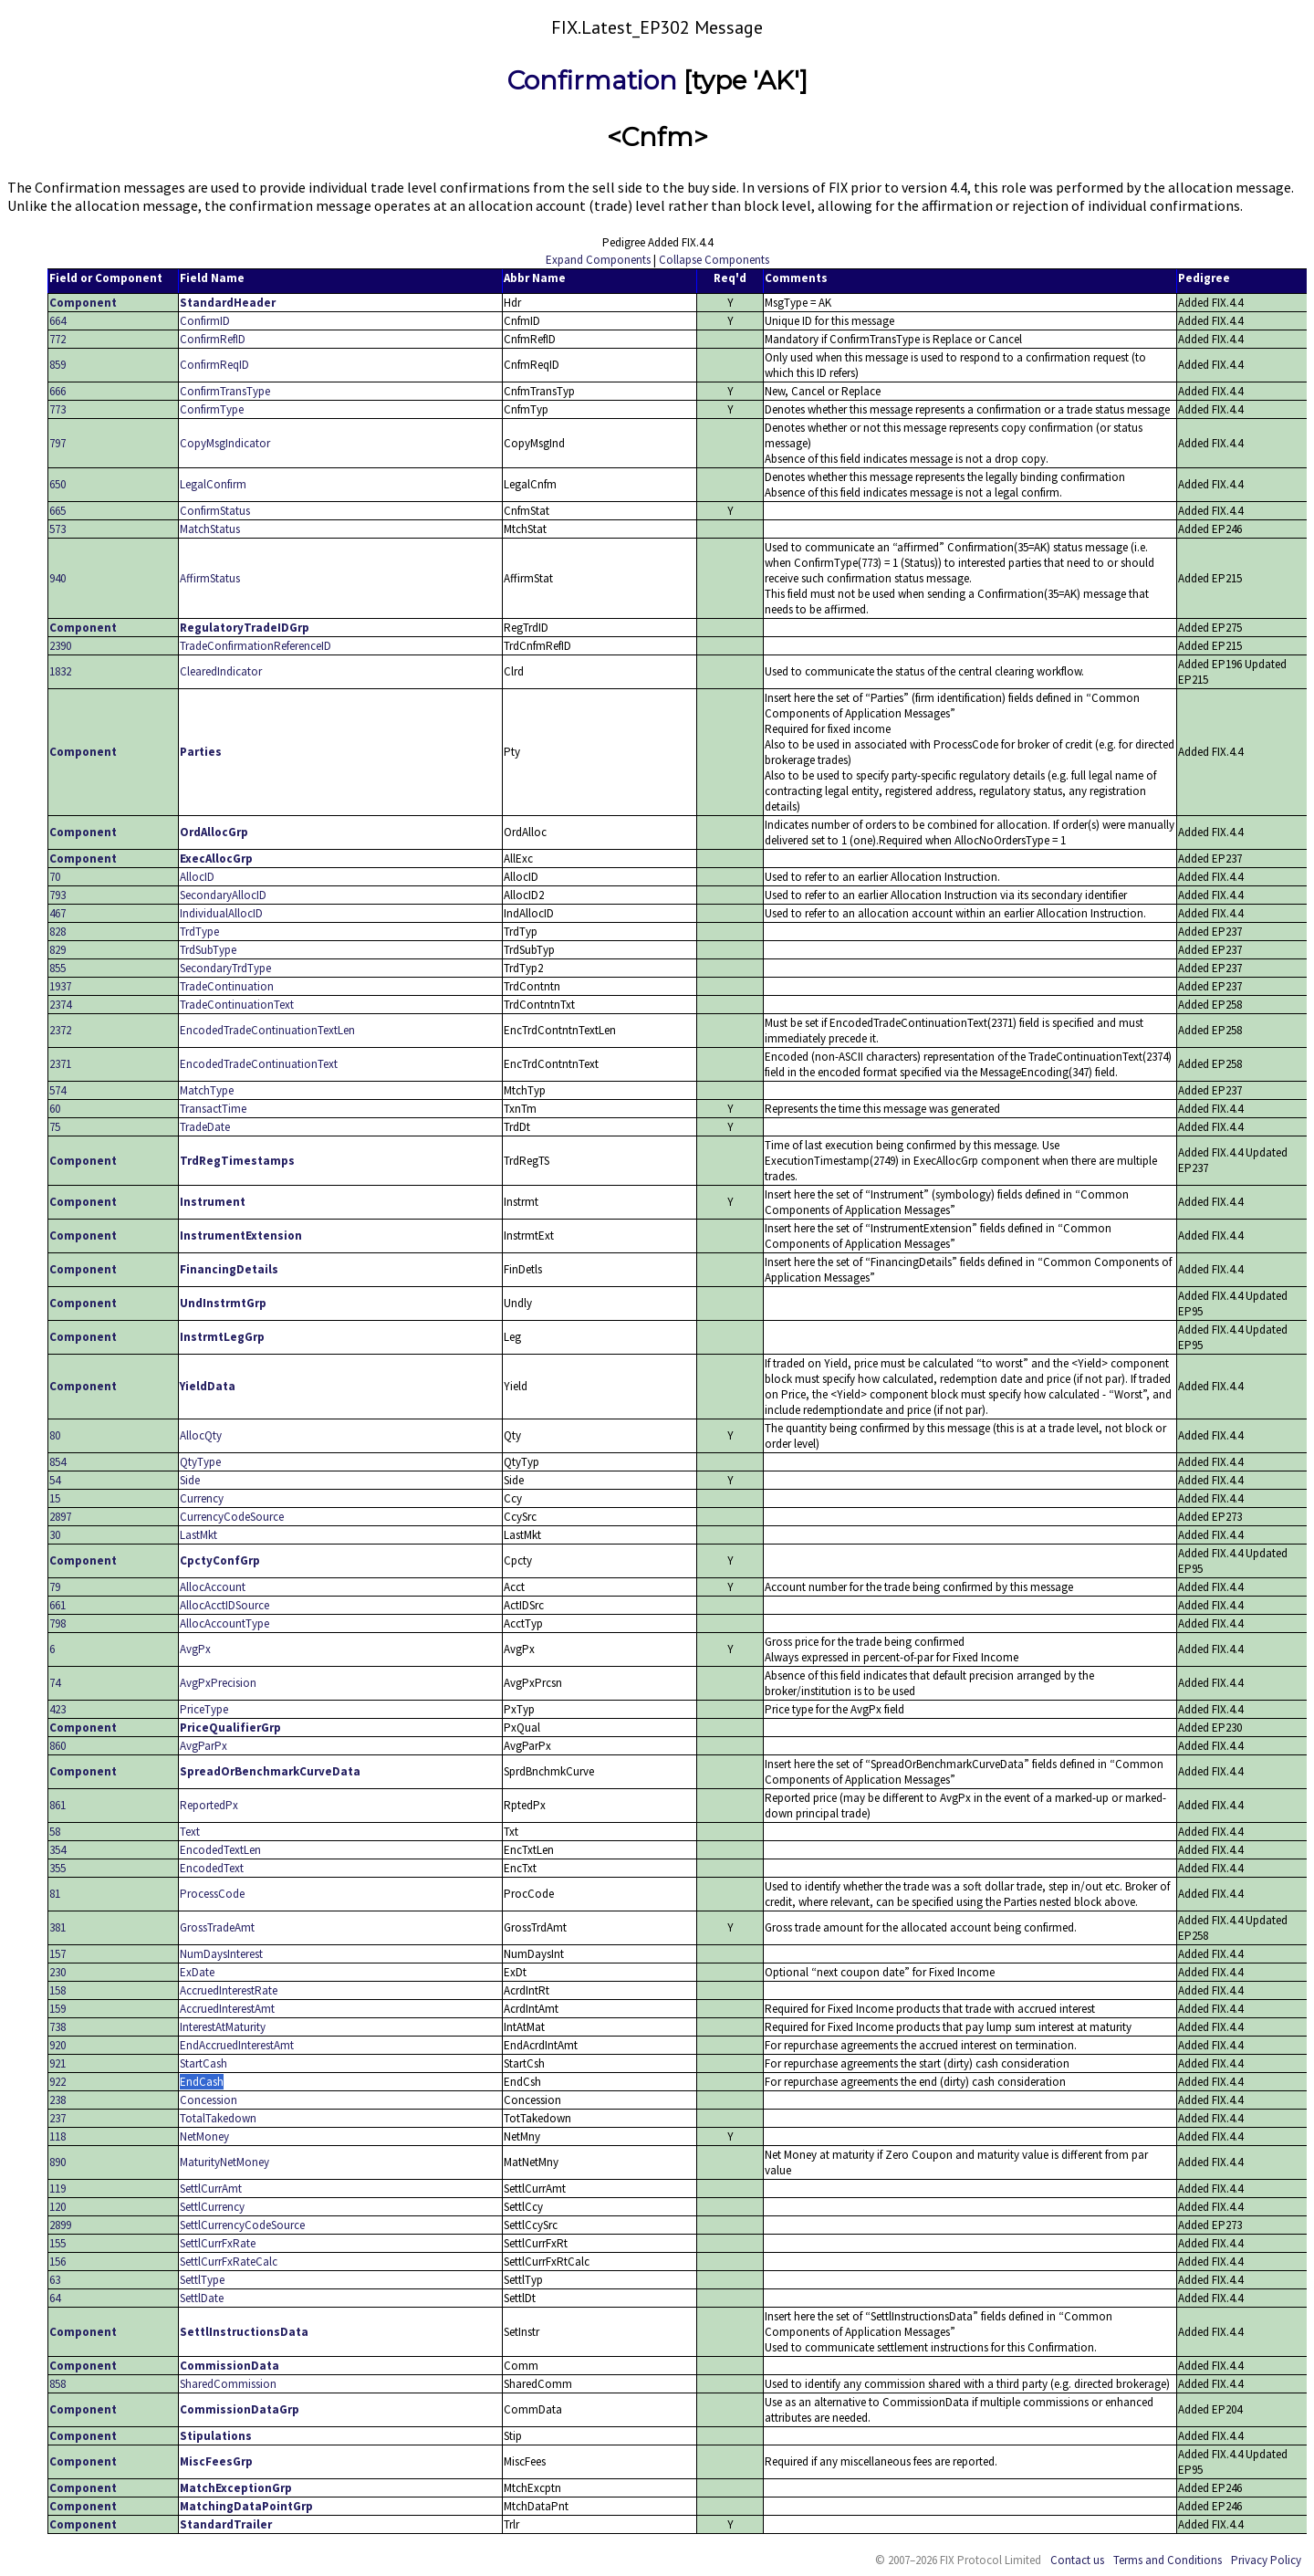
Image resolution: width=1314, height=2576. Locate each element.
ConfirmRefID (212, 339)
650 (57, 484)
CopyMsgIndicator (225, 443)
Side (190, 1480)
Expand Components (598, 259)
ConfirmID (205, 321)
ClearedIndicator (221, 671)
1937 (60, 986)
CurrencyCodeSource (232, 1516)
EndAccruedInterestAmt (237, 2045)
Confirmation (592, 80)
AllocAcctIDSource (224, 1605)
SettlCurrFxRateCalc (228, 2261)
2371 (60, 1064)
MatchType (207, 1090)
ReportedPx (209, 1805)
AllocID (197, 877)
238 (57, 2100)
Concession (208, 2100)
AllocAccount (212, 1587)
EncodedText (212, 1868)
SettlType (202, 2280)
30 (54, 1535)
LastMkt (198, 1535)
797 (57, 443)
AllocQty (201, 1435)
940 (57, 578)
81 (54, 1893)
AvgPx (195, 1649)
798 (57, 1623)
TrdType (199, 931)
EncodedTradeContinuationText (259, 1064)
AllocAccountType (224, 1623)
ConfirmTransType (225, 391)
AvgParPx (203, 1746)
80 (54, 1435)
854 (57, 1462)
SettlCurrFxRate (218, 2243)
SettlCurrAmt (211, 2188)
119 (57, 2188)
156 (57, 2261)
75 (54, 1127)
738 (57, 2027)
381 (57, 1927)
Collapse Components (714, 259)
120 (57, 2207)
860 (57, 1746)
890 (57, 2162)
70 (54, 877)
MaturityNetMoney (224, 2162)
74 (54, 1683)
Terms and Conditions (1167, 2560)
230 (57, 1972)
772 (57, 339)
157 (57, 1954)
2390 (60, 646)
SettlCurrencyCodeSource (242, 2225)
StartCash (203, 2063)
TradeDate (205, 1127)
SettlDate (202, 2298)
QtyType (200, 1462)
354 (57, 1850)
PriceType (204, 1709)
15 (54, 1498)
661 (57, 1605)
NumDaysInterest (221, 1954)
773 (57, 409)
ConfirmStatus (215, 510)
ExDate (197, 1972)
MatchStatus (210, 529)
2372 (60, 1030)
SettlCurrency (212, 2207)
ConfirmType (212, 409)
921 (57, 2063)
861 (57, 1805)
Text (190, 1831)
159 (57, 2008)
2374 (60, 1004)
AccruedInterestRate (228, 1990)
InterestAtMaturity (223, 2027)
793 (57, 895)
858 (57, 2384)
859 (57, 364)
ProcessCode (212, 1893)
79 (54, 1587)
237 (57, 2118)
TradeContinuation (227, 986)
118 (57, 2136)
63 (54, 2280)
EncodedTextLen (220, 1850)
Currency (202, 1498)
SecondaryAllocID (223, 895)
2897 (60, 1516)
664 (57, 321)
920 (57, 2045)
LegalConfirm (213, 484)
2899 (60, 2225)
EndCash (202, 2081)
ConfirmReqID (214, 364)
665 (57, 510)
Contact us (1077, 2560)
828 (57, 931)
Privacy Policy (1266, 2560)
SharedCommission (228, 2384)
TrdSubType (208, 950)
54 (54, 1480)
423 (57, 1709)
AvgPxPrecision (218, 1683)
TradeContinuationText (237, 1004)
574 (57, 1090)
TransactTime (213, 1108)
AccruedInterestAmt (227, 2008)
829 (57, 950)
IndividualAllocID (221, 913)
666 (57, 391)
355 (57, 1868)
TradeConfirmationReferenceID (255, 646)
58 (54, 1831)
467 (57, 913)
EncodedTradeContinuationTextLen (267, 1030)
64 (54, 2298)
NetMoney (204, 2136)
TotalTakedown (218, 2118)
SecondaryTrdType (225, 968)
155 (57, 2243)
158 (57, 1990)
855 (57, 968)
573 (57, 529)
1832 (60, 671)
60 (54, 1108)
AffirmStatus (210, 578)
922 (57, 2081)
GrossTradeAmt (217, 1927)
